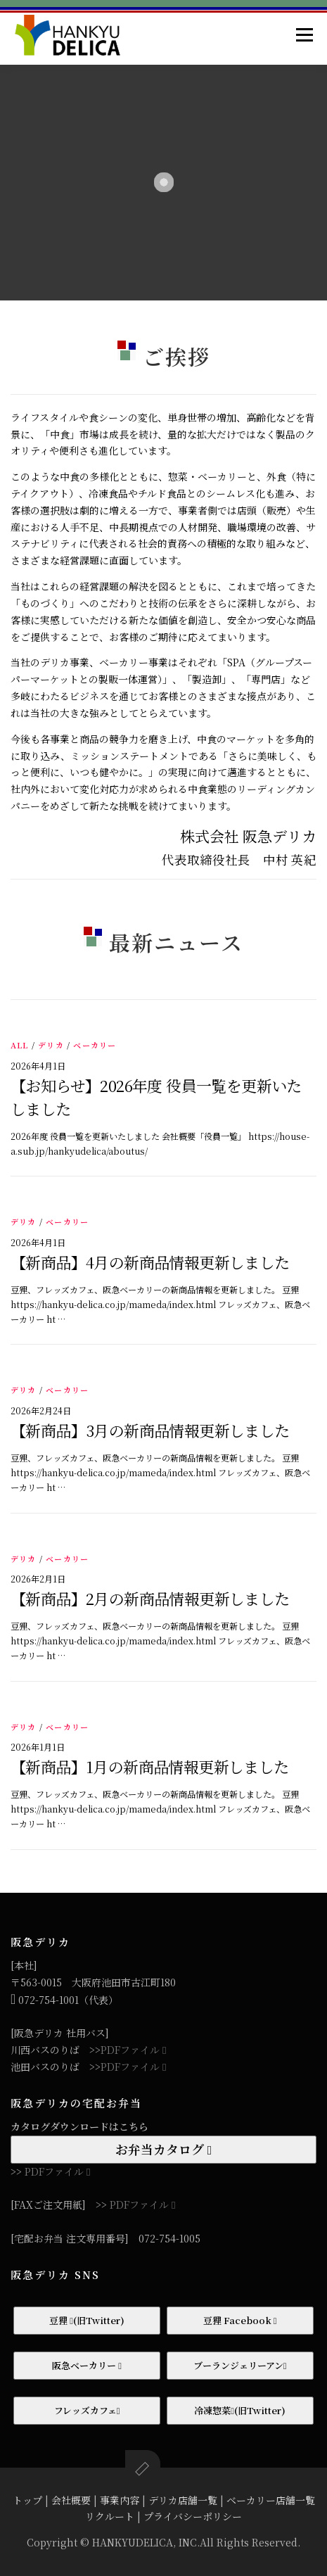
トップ (27, 2500)
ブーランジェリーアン (240, 2365)
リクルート (109, 2516)
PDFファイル (133, 2050)
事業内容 (119, 2500)
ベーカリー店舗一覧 (270, 2500)
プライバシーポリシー (192, 2516)
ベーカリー (94, 1045)
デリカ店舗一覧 (182, 2500)
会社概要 (71, 2500)
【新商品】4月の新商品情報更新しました (150, 1262)
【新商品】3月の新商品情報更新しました (150, 1430)
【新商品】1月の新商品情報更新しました (150, 1766)
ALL (20, 1045)
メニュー (304, 34)
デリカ (51, 1045)
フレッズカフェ (87, 2410)
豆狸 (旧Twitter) (86, 2320)
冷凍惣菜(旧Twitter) (240, 2410)
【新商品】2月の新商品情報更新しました (150, 1598)
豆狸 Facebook (240, 2320)
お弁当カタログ (163, 2149)
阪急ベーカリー (87, 2365)
